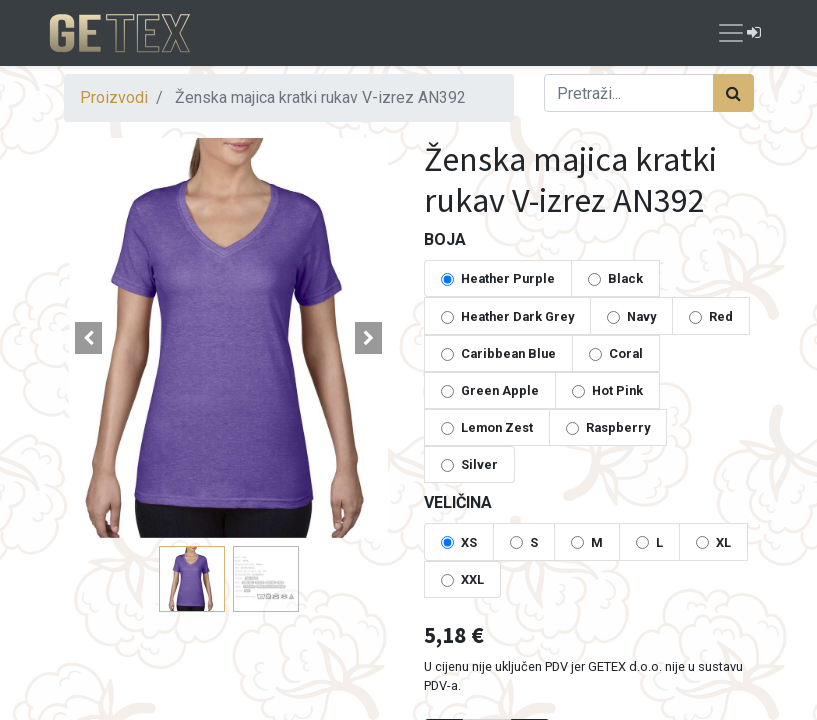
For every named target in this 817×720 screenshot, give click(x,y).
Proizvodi (114, 97)
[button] (89, 338)
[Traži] (733, 93)
